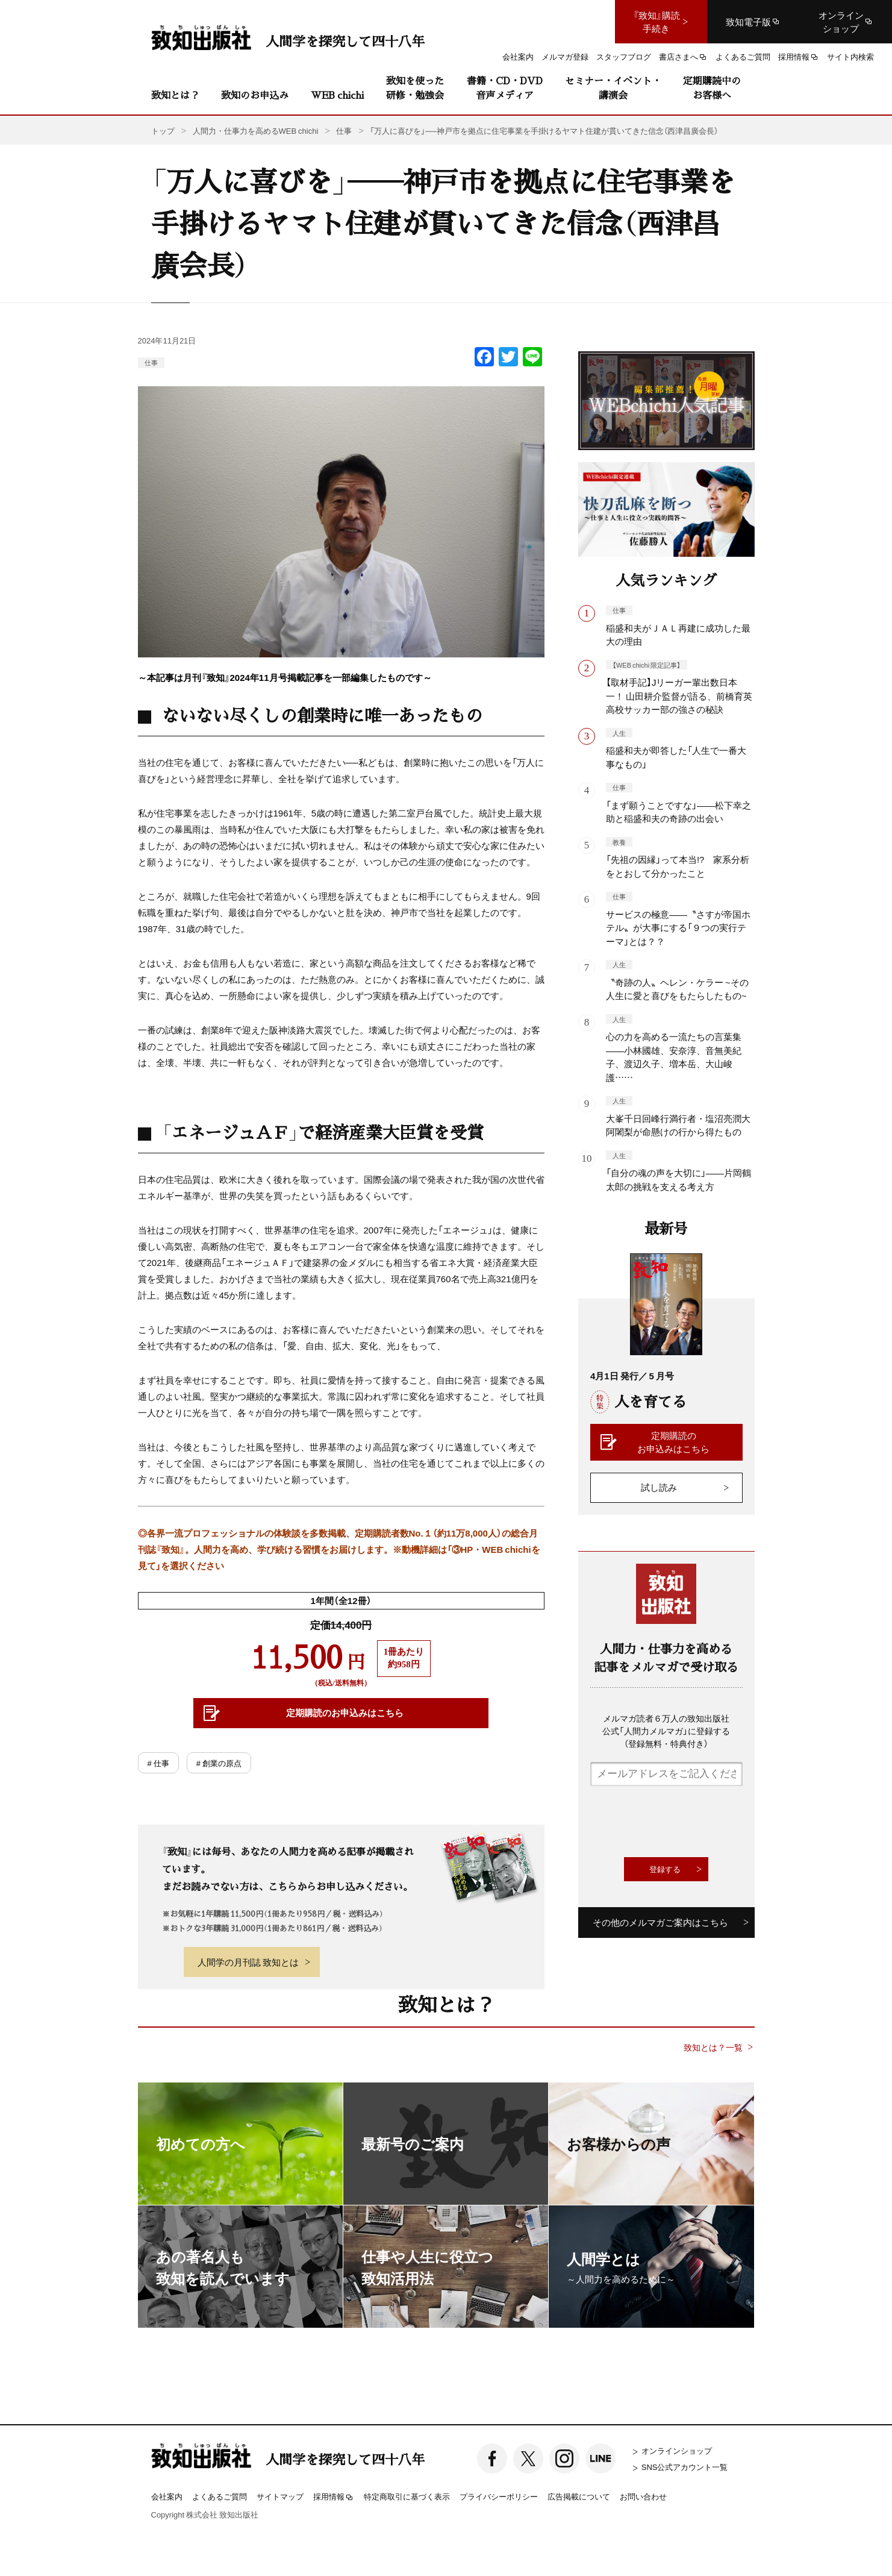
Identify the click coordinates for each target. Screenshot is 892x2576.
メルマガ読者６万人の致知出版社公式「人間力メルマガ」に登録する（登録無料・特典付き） (666, 1730)
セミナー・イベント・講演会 (613, 88)
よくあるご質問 (219, 2496)
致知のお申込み (254, 95)
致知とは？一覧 (713, 2047)
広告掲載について (578, 2496)
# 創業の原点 (219, 1763)
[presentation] (681, 1821)
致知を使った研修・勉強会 (415, 88)
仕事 (151, 362)
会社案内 (166, 2496)
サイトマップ (280, 2496)
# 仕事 (158, 1763)
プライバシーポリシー (499, 2496)
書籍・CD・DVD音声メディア (505, 88)
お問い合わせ (643, 2496)
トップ (163, 130)
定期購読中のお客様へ (712, 88)
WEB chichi (337, 95)
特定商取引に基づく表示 (407, 2496)
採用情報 (333, 2497)
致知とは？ (175, 95)
